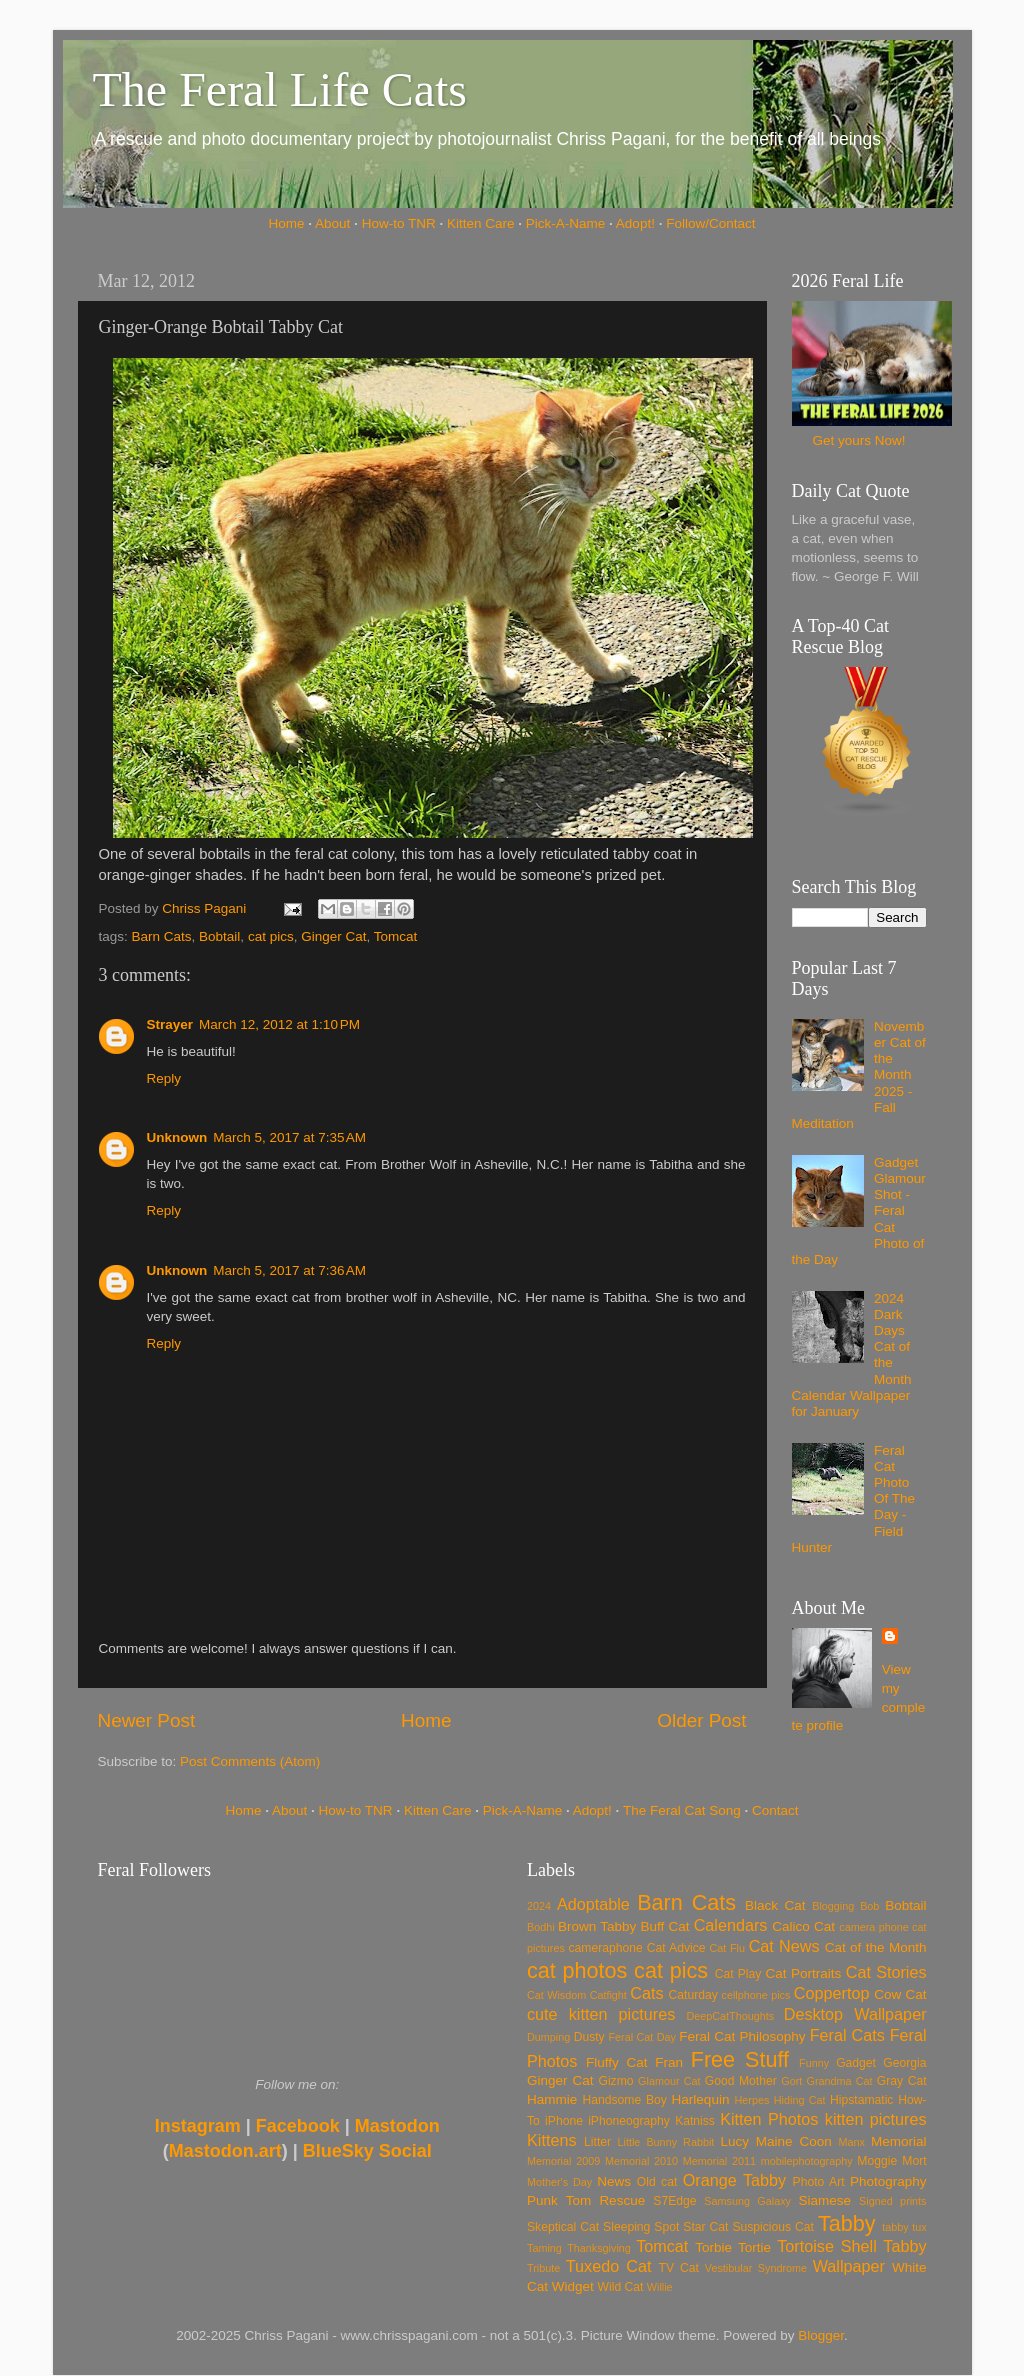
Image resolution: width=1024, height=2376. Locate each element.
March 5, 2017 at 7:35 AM (289, 1137)
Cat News (784, 1946)
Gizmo (615, 2081)
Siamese (824, 2200)
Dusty (589, 2037)
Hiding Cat (800, 2100)
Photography (888, 2181)
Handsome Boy (624, 2100)
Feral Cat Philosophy (742, 2036)
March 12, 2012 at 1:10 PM (279, 1024)
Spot (666, 2227)
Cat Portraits (804, 1973)
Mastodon (397, 2126)
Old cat (657, 2182)
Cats (646, 1993)
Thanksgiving (599, 2248)
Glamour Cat (669, 2081)
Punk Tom (559, 2200)
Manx (852, 2142)
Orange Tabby (734, 2180)
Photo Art (819, 2182)
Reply (164, 1078)
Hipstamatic (861, 2100)
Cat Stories (886, 1972)
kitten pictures (876, 2119)
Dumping (548, 2037)
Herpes (752, 2100)
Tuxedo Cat (609, 2266)
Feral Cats (847, 2035)
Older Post (701, 1720)
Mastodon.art (225, 2151)
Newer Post (147, 1720)
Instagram (198, 2126)
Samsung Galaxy (747, 2201)
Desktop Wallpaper (855, 2014)
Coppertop (832, 1993)
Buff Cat (664, 1926)
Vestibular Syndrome (756, 2268)
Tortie (754, 2247)
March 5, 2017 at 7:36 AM (289, 1270)
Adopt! (635, 223)
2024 (539, 1906)
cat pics (271, 936)
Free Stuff (740, 2059)
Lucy (734, 2141)
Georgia (904, 2063)
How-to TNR (399, 223)
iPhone (564, 2121)
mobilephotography (807, 2161)
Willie (660, 2287)
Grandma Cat (840, 2081)
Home (287, 223)
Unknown (177, 1137)
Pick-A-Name (566, 223)
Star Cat (705, 2227)
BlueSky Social (367, 2151)
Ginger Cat (333, 936)
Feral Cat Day (641, 2037)
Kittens (552, 2140)
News (614, 2181)
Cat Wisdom (556, 1995)
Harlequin (701, 2099)
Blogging (833, 1906)
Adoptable (593, 1904)
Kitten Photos (769, 2119)
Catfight (608, 1995)
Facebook (298, 2126)
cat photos (577, 1970)
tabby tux (904, 2227)
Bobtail (219, 936)
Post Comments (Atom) (250, 1761)
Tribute (543, 2268)
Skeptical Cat (563, 2227)
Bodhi (541, 1927)
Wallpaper (849, 2266)
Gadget (856, 2063)
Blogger (821, 2335)
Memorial (899, 2141)
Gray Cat (902, 2081)
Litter (597, 2142)
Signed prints (892, 2201)
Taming (544, 2248)
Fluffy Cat (617, 2062)
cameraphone (605, 1948)
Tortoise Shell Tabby (851, 2246)
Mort (914, 2161)
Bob (869, 1906)
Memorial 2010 (641, 2161)
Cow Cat (900, 1994)
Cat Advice (676, 1948)
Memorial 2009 (563, 2161)
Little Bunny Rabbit (666, 2142)
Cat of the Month (876, 1947)
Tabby (847, 2223)
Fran (669, 2062)
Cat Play (738, 1974)
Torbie (713, 2247)
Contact (775, 1810)
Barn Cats (162, 936)
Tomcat (396, 936)
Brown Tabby (597, 1926)
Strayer (170, 1024)
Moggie (877, 2161)
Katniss (695, 2121)
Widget (573, 2286)
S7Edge (674, 2201)
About (332, 223)
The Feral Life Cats (280, 89)
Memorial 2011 (719, 2161)
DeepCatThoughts (730, 2016)
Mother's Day (559, 2182)
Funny (814, 2063)
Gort (791, 2081)
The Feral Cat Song (682, 1810)
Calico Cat (803, 1926)
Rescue (622, 2200)
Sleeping (626, 2227)
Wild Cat (621, 2287)
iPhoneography (629, 2121)
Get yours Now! (858, 440)
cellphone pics (756, 1995)
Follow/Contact (710, 223)
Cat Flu (727, 1948)
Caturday (693, 1995)
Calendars (731, 1925)
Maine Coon (794, 2141)
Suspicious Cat (773, 2227)
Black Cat (775, 1905)
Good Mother (741, 2081)
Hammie (552, 2099)
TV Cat (679, 2268)
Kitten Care (481, 223)
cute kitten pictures (601, 2014)
